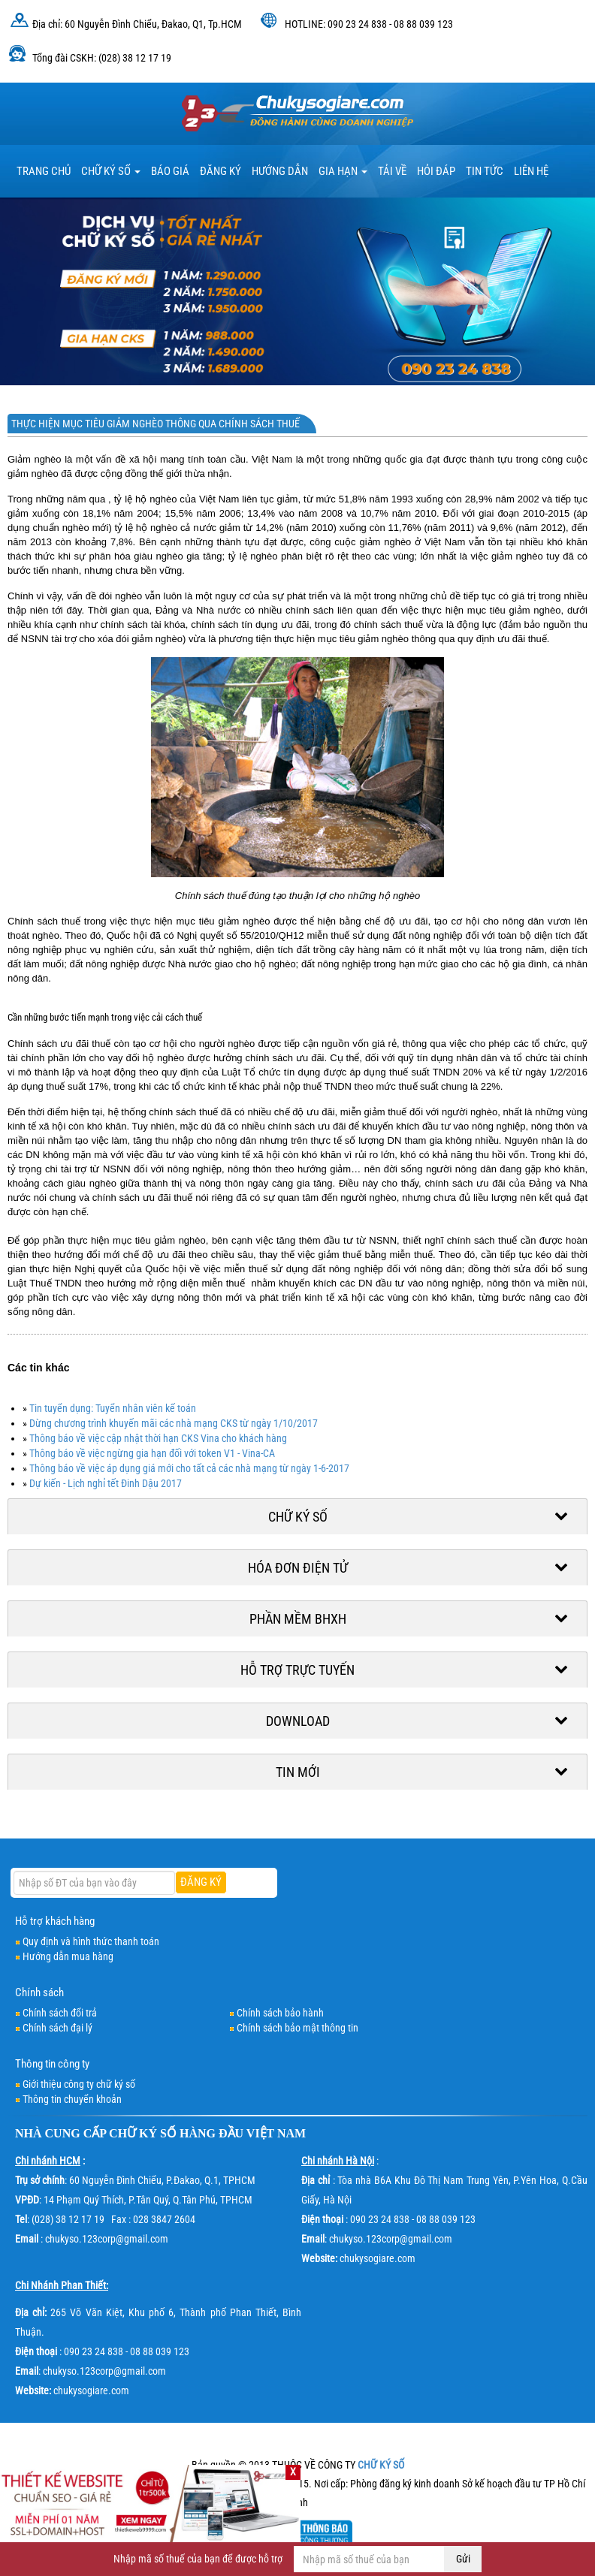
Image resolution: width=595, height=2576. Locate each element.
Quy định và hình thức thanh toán (91, 1941)
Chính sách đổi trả (60, 2013)
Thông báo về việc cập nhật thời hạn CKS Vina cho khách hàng (158, 1438)
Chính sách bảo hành (280, 2013)
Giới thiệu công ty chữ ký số (79, 2084)
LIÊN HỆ (531, 171)
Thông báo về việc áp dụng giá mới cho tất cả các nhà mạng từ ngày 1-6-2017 (189, 1468)
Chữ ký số (110, 171)
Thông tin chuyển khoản (72, 2099)
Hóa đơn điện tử (298, 1568)
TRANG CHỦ (44, 171)
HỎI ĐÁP (436, 171)
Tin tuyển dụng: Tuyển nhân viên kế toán (112, 1408)
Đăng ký (220, 171)
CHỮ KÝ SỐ (143, 2133)
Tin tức (484, 171)
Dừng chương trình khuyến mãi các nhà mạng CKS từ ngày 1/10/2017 (173, 1423)
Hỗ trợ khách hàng (55, 1921)
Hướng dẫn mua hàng (68, 1956)
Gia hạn (343, 171)
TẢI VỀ (392, 171)
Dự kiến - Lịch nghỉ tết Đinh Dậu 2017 (105, 1483)
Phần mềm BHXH (297, 1619)
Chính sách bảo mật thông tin (297, 2028)
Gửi (463, 2559)
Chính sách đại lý (57, 2028)
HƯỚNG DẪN (280, 171)
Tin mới (298, 1772)
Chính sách (39, 1992)
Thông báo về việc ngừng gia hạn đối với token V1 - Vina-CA (152, 1453)
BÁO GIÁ (170, 171)
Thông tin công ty (52, 2064)
